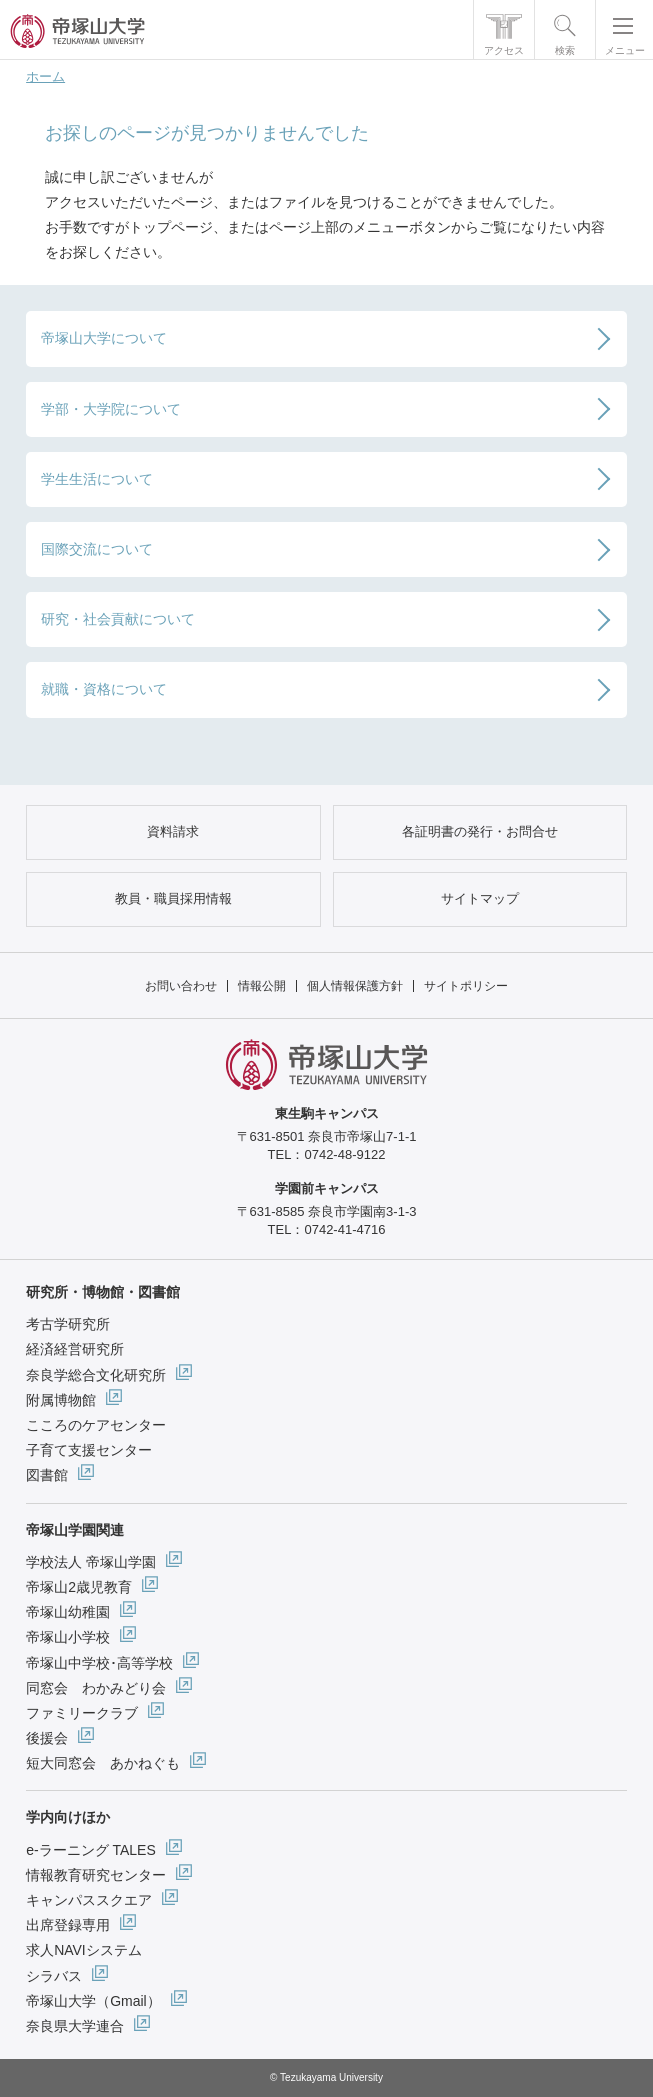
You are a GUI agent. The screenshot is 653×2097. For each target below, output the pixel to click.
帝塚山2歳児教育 (79, 1587)
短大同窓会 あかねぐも (103, 1763)
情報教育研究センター (96, 1875)
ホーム (45, 76)
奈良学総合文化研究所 (96, 1375)
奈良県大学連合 (75, 2026)
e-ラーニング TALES (91, 1850)
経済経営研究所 (75, 1349)
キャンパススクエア (89, 1900)
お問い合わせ (181, 986)
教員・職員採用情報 (173, 898)
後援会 (47, 1738)
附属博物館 (61, 1400)
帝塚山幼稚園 (68, 1612)
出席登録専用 (68, 1925)
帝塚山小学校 (68, 1637)
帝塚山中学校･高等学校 (99, 1663)
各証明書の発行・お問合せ (480, 831)
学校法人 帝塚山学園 (91, 1562)
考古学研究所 (68, 1324)
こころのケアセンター (96, 1425)
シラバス (54, 1976)
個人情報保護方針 (355, 986)
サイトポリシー (466, 986)
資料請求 (173, 831)
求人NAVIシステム (84, 1950)
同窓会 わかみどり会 (96, 1688)
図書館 (47, 1475)
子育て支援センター (89, 1450)
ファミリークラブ (82, 1713)
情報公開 (262, 986)
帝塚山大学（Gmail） (93, 2001)
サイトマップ (480, 898)
